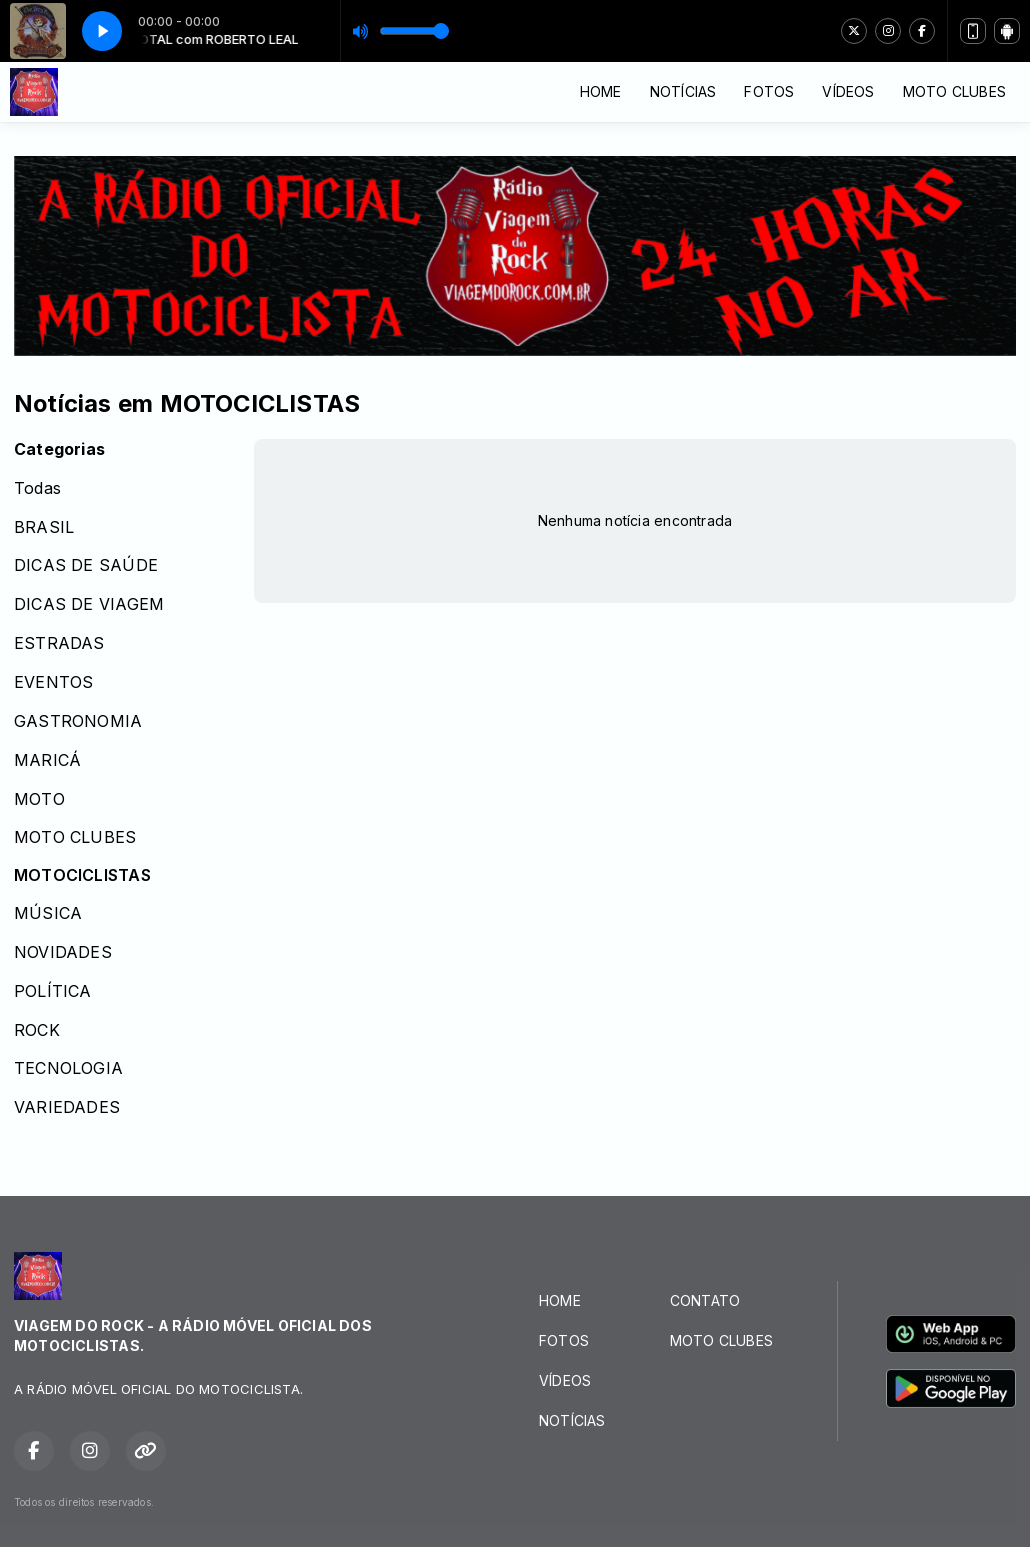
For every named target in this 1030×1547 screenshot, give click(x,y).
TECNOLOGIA (68, 1068)
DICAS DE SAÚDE (86, 565)
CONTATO (705, 1300)
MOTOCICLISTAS (82, 875)
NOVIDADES (63, 952)
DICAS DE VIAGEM (89, 604)
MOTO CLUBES (954, 91)
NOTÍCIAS (683, 91)
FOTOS (769, 91)
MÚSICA (48, 913)
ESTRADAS (59, 643)
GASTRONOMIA (78, 721)
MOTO (39, 799)
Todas (37, 488)
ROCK (37, 1030)
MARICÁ (47, 760)
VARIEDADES (67, 1107)
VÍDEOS (848, 91)
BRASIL (44, 527)
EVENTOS (53, 682)
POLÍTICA (53, 991)
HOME (601, 91)
